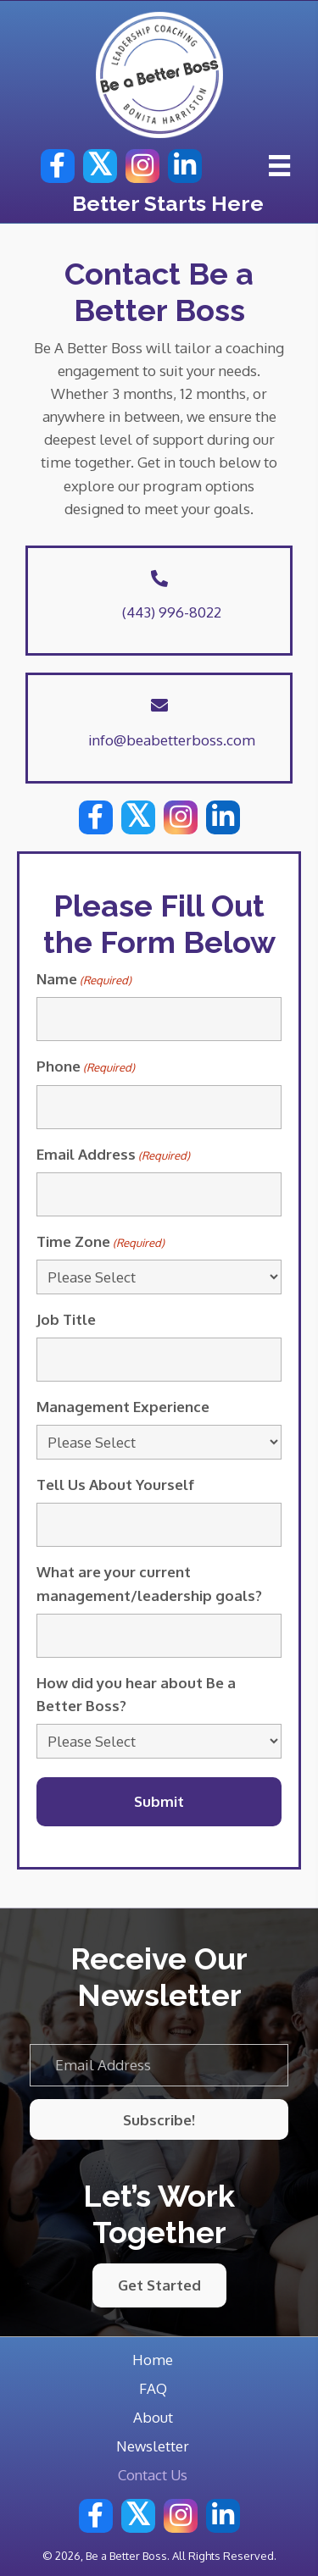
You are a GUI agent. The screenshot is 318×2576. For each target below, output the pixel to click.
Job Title (66, 1319)
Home (152, 2359)
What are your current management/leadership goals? (149, 1583)
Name (83, 979)
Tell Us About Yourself (115, 1484)
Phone (85, 1067)
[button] (58, 166)
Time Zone (100, 1242)
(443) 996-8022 (171, 612)
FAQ (153, 2388)
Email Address (113, 1155)
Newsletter (152, 2446)
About (153, 2417)
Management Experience (122, 1406)
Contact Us (152, 2475)
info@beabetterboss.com (171, 740)
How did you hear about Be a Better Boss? (136, 1694)
